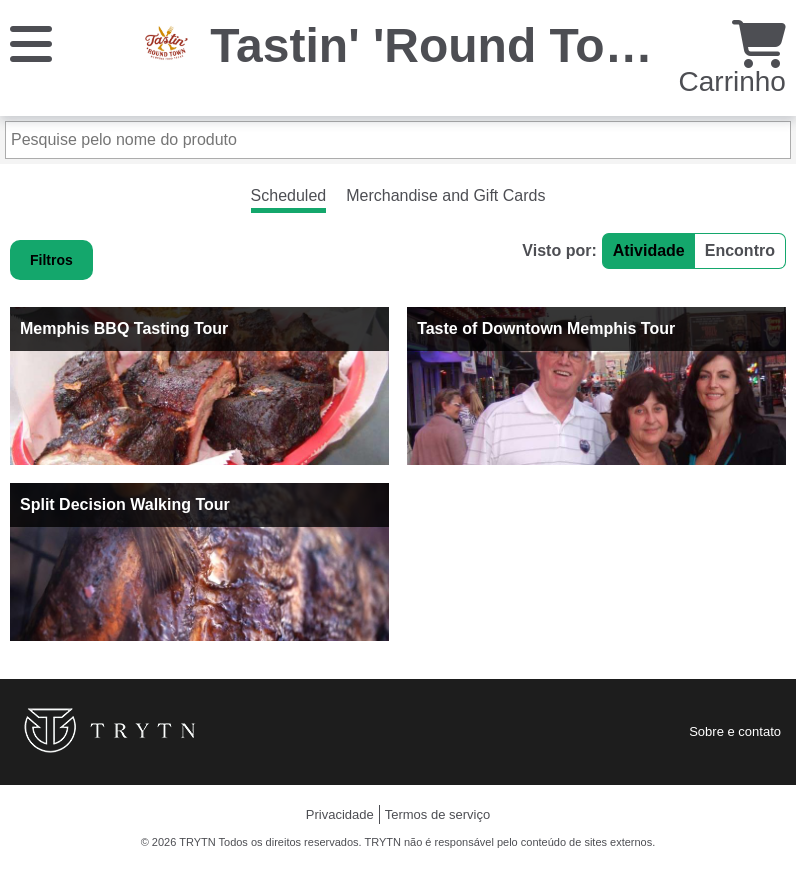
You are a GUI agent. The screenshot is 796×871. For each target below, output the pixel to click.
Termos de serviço (437, 814)
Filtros (51, 260)
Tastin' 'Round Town (440, 45)
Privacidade (340, 814)
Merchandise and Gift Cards (445, 195)
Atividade (649, 250)
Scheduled (289, 195)
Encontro (740, 250)
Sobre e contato (735, 731)
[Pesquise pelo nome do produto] (398, 140)
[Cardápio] (31, 42)
